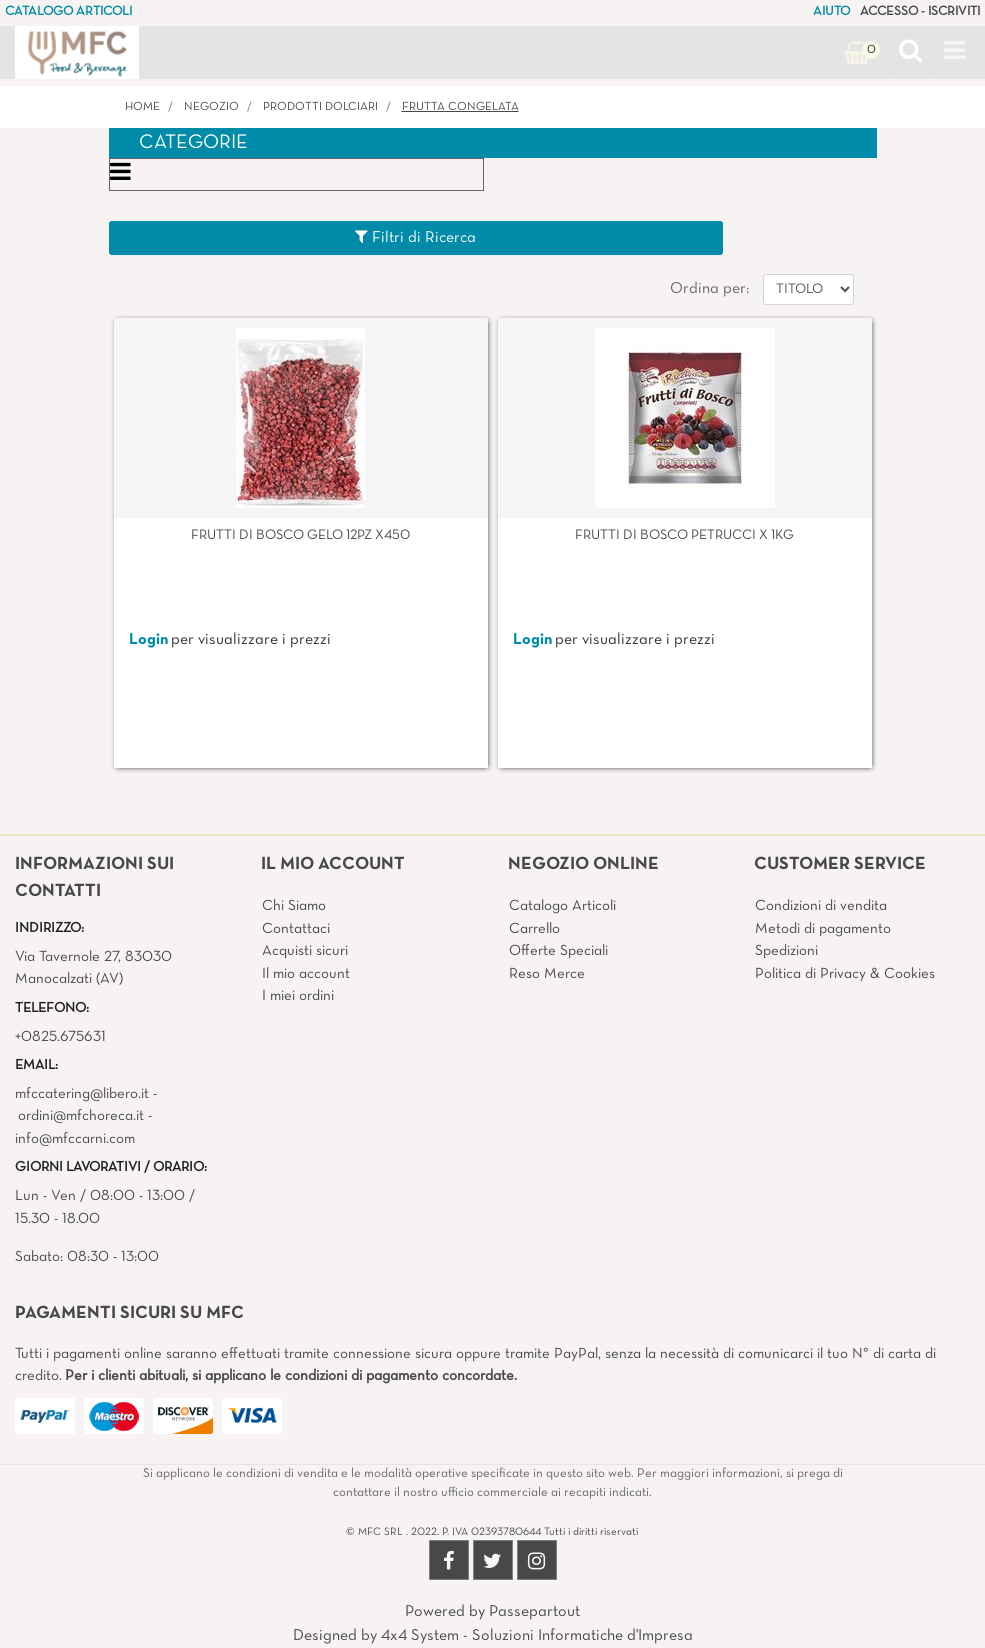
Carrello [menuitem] (534, 929)
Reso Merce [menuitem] (547, 974)
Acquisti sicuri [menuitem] (305, 951)
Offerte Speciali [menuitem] (558, 951)
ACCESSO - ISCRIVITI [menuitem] (920, 12)
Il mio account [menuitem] (306, 974)
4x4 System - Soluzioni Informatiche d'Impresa (537, 1636)
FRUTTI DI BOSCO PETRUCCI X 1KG (684, 535)
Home (142, 107)
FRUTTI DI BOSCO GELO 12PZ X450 (300, 535)
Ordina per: (709, 289)
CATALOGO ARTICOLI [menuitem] (68, 12)
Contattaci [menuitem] (296, 929)
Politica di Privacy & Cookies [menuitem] (845, 974)
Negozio (211, 107)
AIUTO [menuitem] (831, 12)
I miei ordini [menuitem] (298, 996)
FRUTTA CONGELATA (460, 107)
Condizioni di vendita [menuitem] (821, 906)
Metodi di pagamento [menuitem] (823, 929)
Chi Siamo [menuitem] (294, 906)
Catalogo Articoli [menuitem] (562, 906)
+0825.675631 (60, 1037)
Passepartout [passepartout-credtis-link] (534, 1612)
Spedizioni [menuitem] (786, 951)
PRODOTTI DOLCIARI (320, 107)
